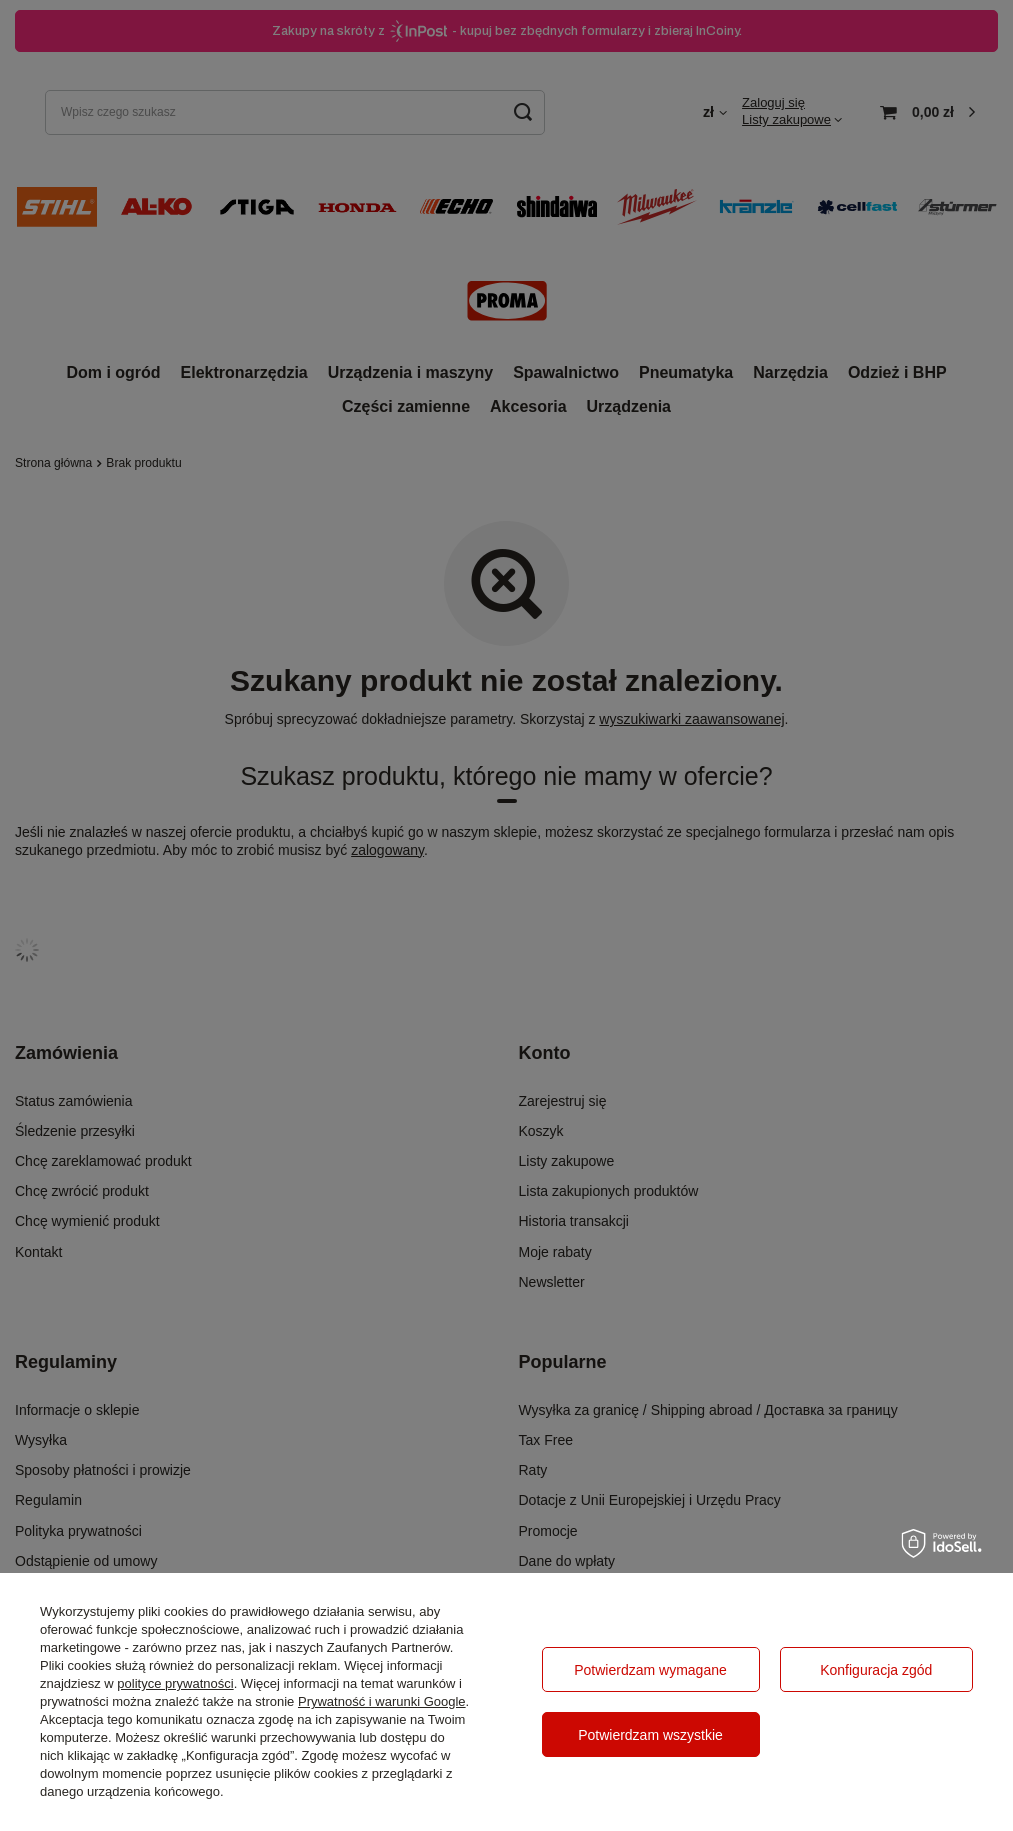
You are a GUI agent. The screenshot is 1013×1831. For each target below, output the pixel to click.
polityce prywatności (175, 1683)
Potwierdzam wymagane (650, 1670)
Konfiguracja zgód (876, 1670)
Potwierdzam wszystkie (650, 1735)
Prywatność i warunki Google (382, 1701)
